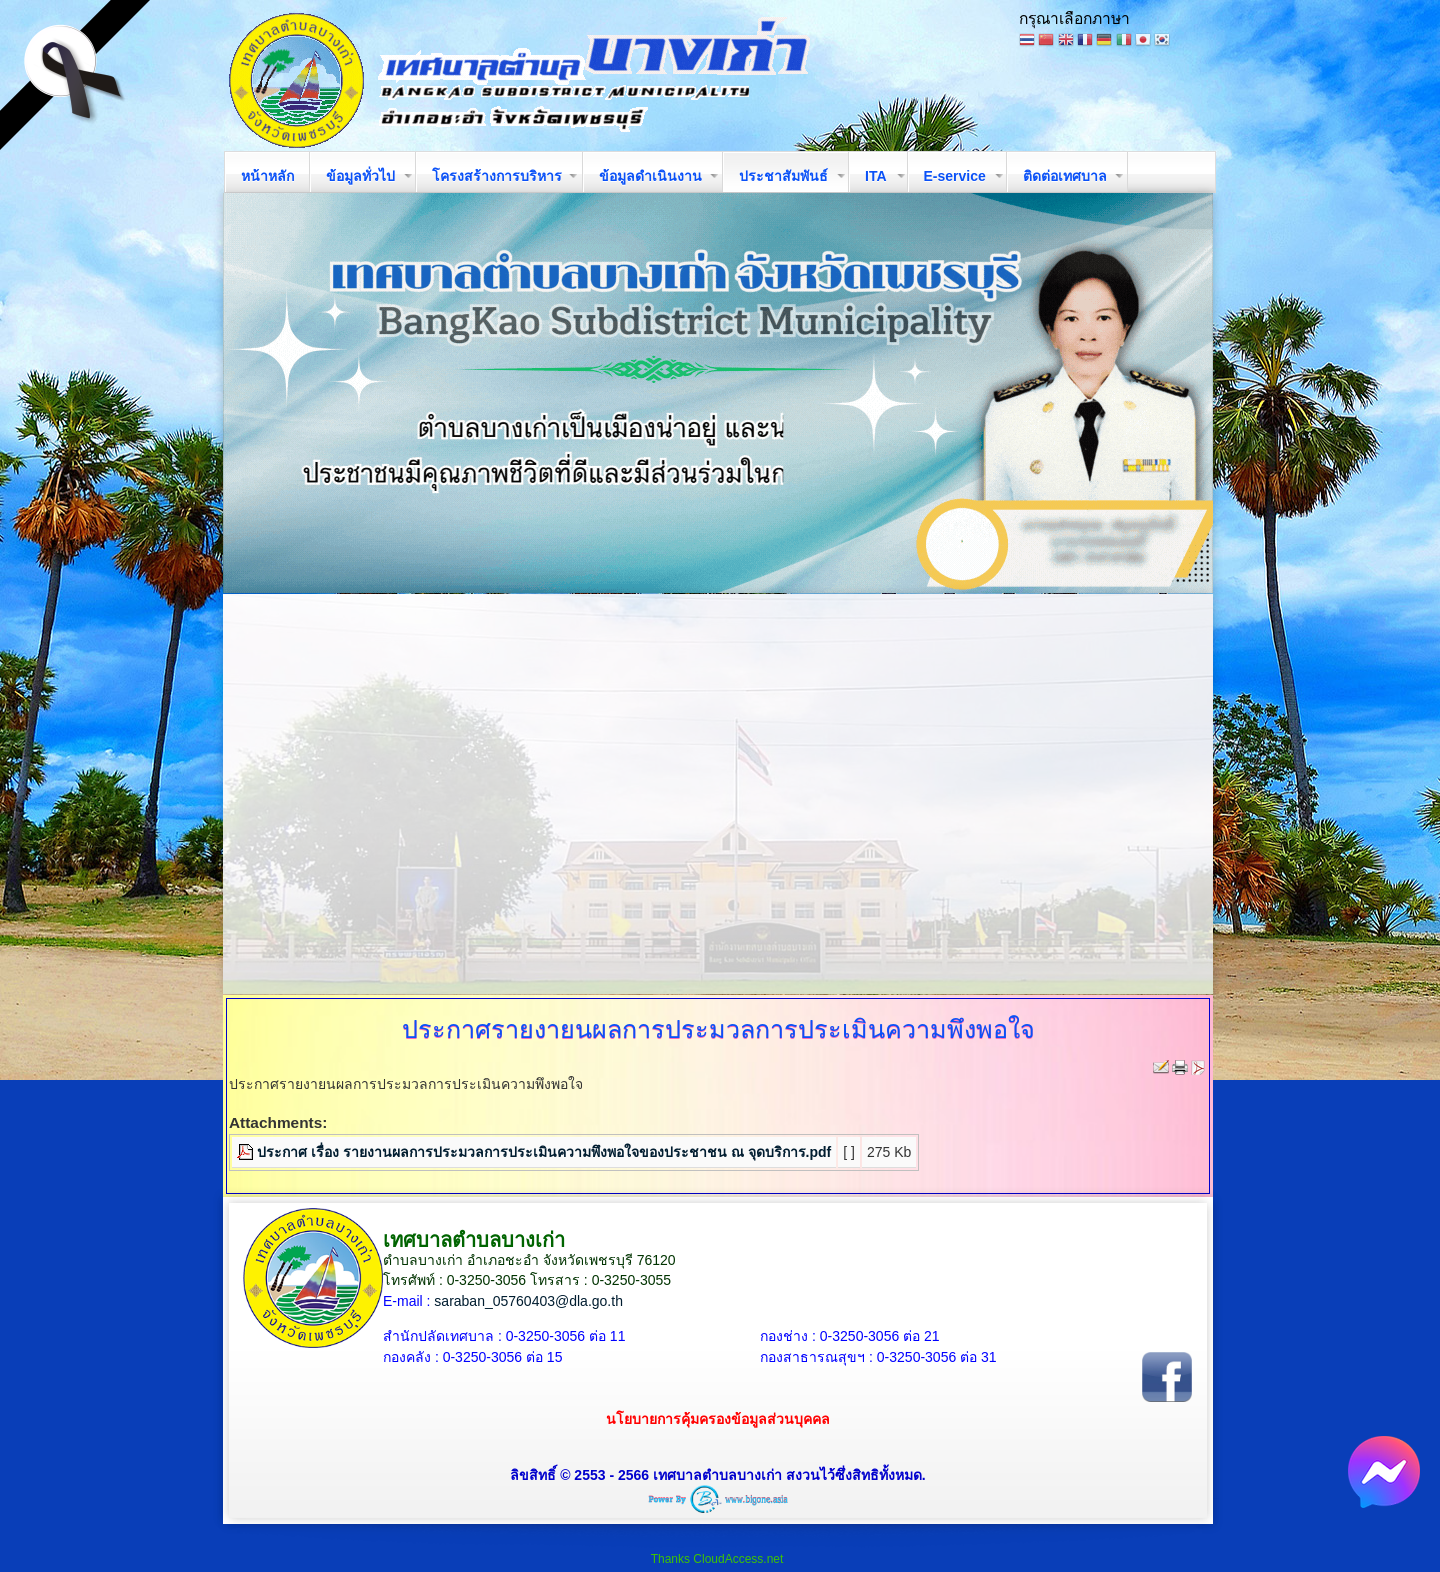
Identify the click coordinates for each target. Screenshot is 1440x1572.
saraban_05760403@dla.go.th (528, 1301)
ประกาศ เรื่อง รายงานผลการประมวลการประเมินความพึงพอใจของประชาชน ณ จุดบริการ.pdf (544, 1152)
